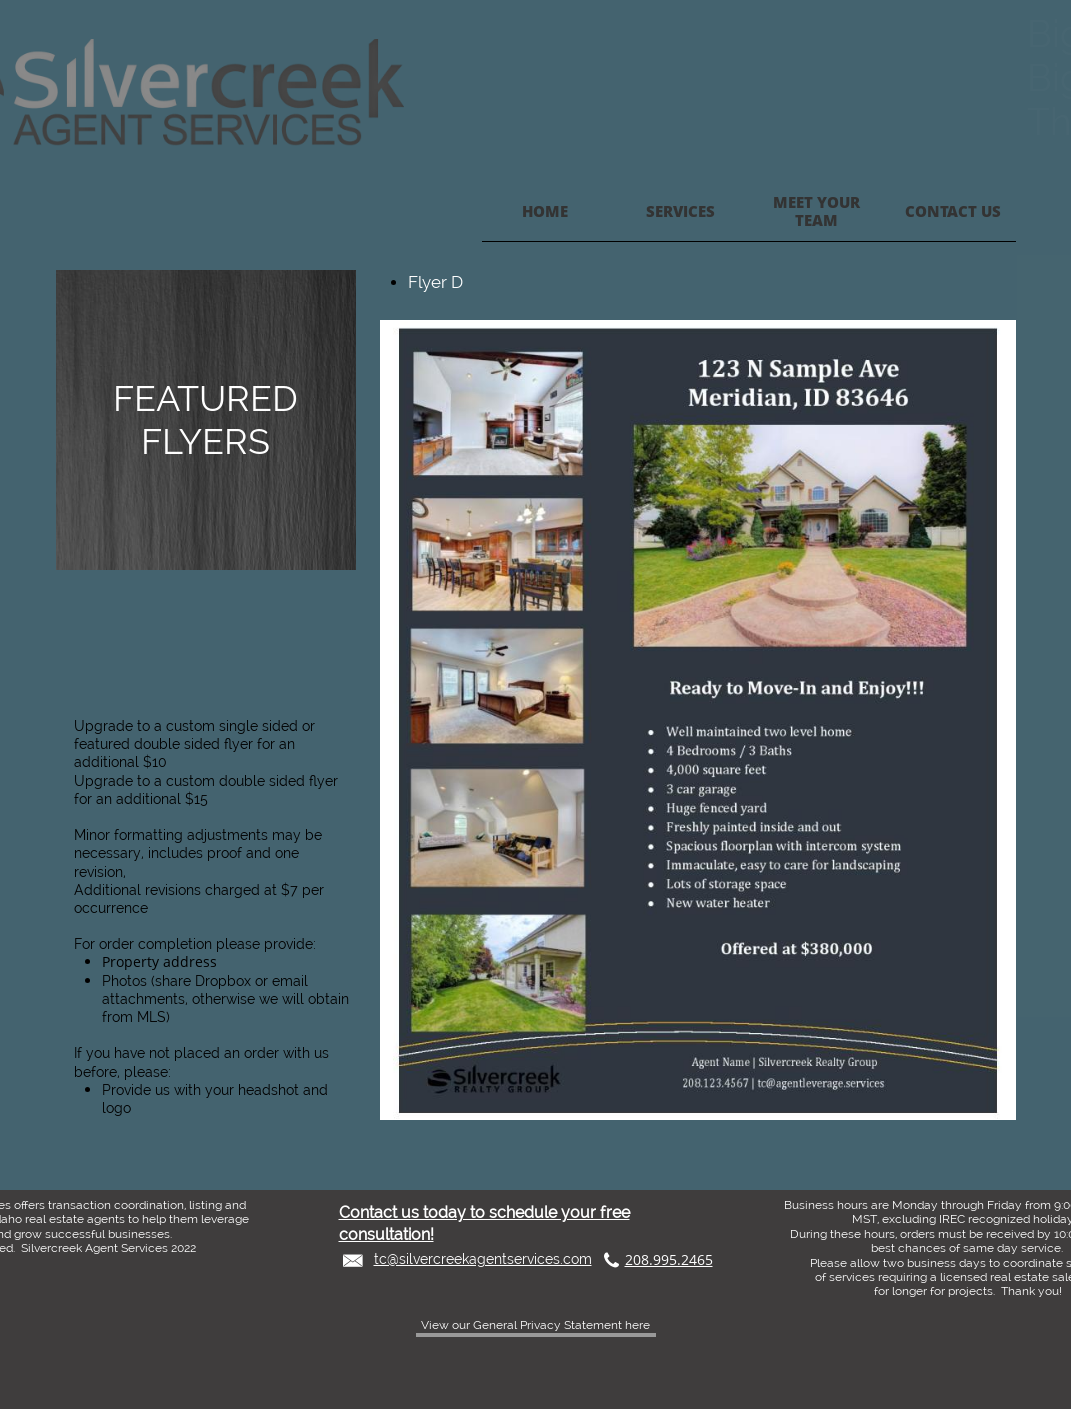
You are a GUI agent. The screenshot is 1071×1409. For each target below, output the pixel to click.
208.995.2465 (669, 1259)
